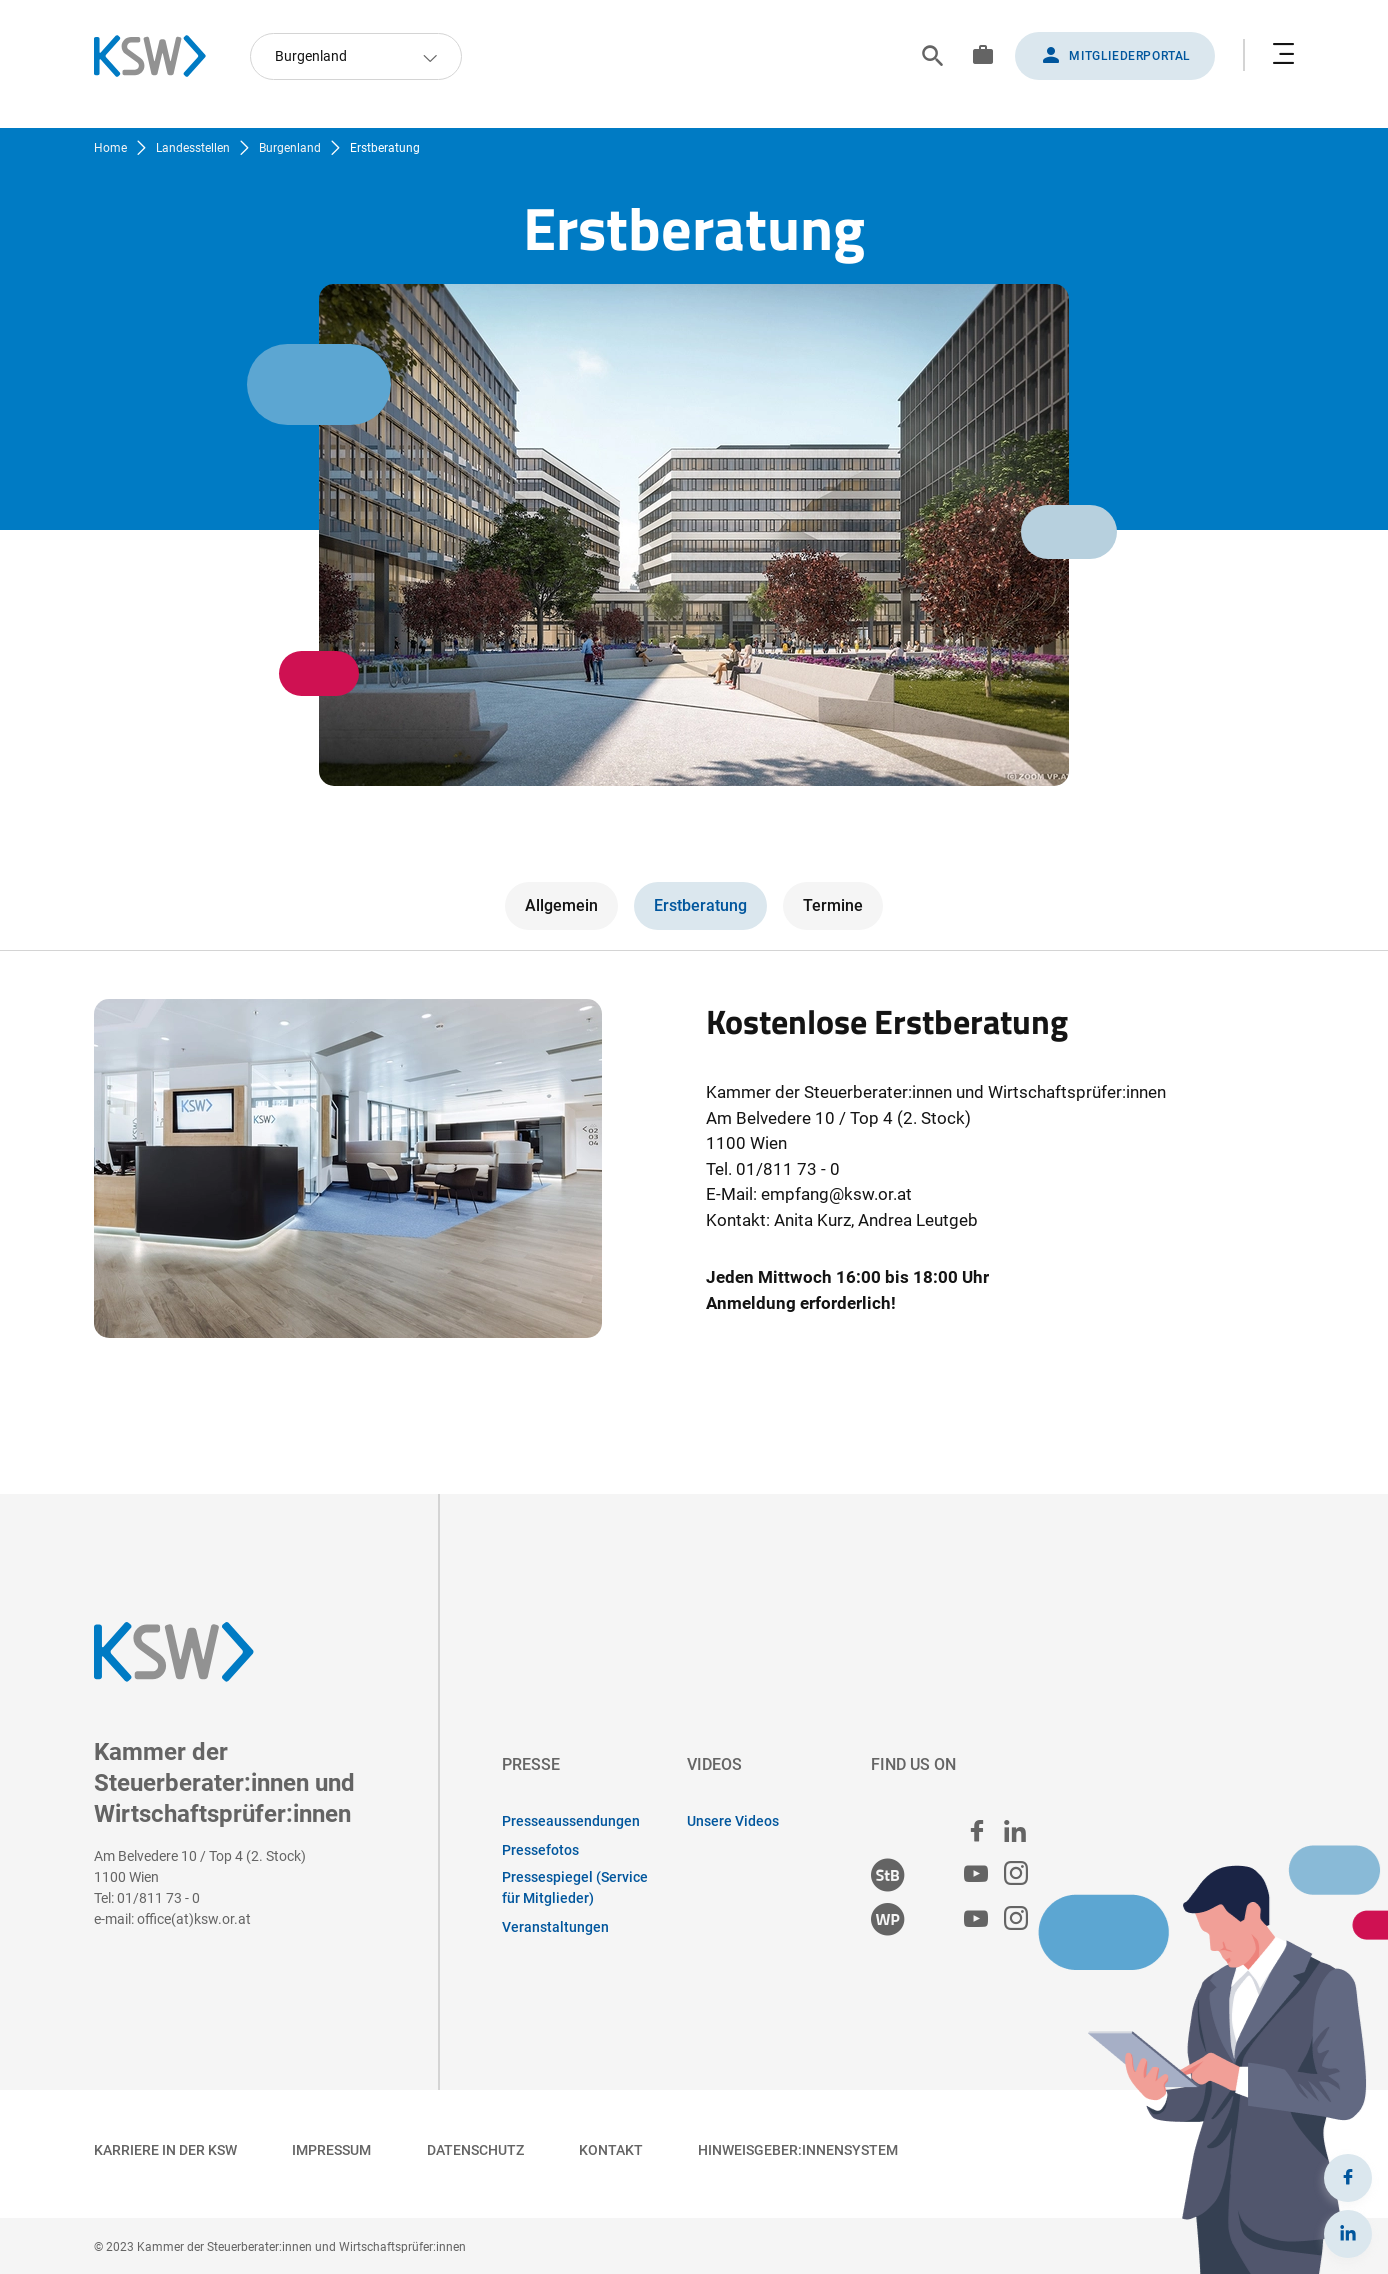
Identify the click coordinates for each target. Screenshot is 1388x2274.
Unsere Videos (733, 1821)
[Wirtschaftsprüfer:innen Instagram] (1016, 1919)
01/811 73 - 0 (158, 1898)
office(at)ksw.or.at (194, 1919)
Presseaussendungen (571, 1821)
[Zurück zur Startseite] (160, 56)
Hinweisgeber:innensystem (798, 2150)
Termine (833, 905)
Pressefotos (540, 1850)
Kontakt (611, 2150)
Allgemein (561, 905)
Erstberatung (700, 905)
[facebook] (977, 1831)
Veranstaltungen (555, 1927)
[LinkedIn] (1348, 2234)
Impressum (331, 2150)
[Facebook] (1348, 2178)
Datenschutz (475, 2150)
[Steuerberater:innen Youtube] (976, 1874)
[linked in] (1015, 1831)
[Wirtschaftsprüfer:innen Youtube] (976, 1919)
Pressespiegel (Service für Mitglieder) (575, 1887)
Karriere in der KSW (165, 2150)
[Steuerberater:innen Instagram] (1016, 1874)
